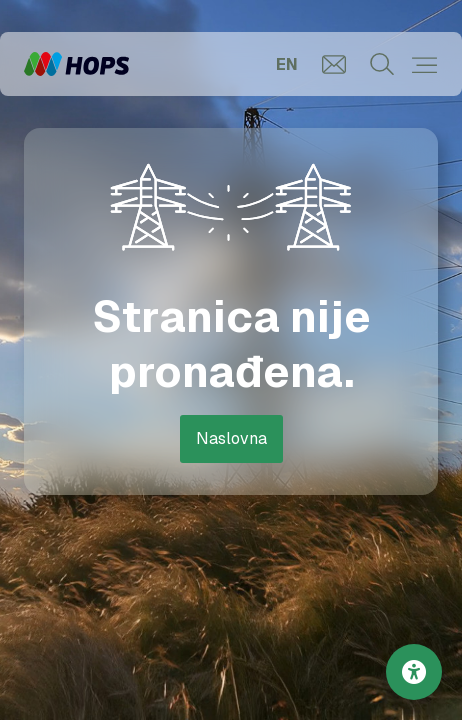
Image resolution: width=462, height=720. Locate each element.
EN (287, 64)
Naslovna (231, 438)
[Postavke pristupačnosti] (414, 672)
